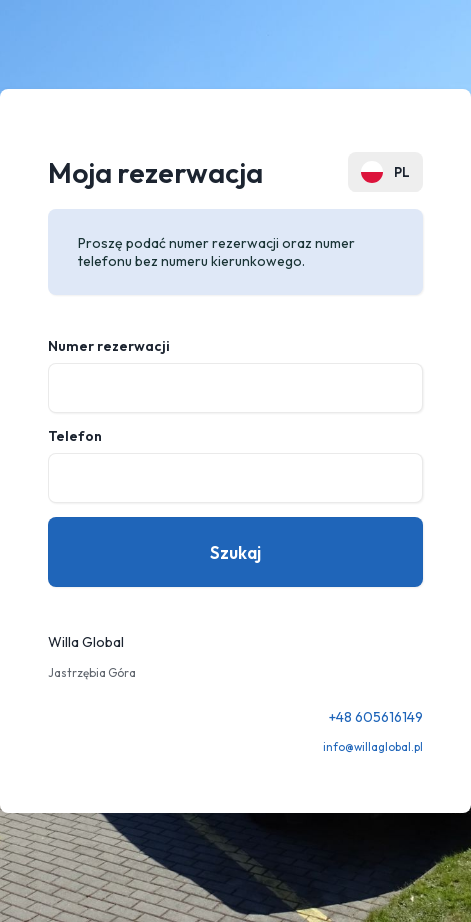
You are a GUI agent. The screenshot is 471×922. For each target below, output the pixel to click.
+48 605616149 (376, 717)
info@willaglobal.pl (373, 747)
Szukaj (235, 552)
